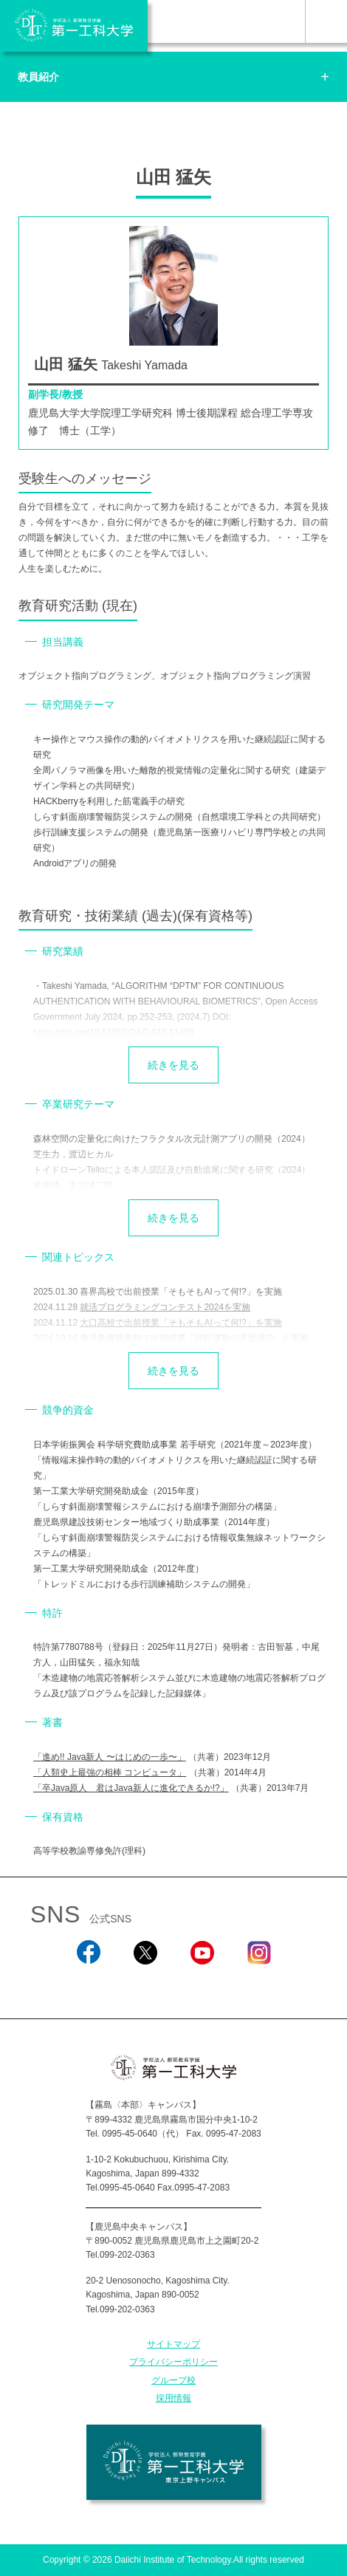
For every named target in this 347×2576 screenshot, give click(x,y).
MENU (326, 21)
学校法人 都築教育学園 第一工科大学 (74, 26)
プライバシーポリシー (173, 2362)
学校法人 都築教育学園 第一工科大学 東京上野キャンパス (173, 2462)
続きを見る (173, 1065)
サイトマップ (173, 2344)
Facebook (88, 1984)
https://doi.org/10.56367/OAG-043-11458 (113, 1032)
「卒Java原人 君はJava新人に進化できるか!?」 (131, 1788)
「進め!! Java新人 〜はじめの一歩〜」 (109, 1757)
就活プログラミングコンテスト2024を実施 (165, 1307)
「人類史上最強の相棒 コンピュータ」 (109, 1772)
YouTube (202, 1984)
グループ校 (173, 2380)
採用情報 (173, 2398)
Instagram (258, 1984)
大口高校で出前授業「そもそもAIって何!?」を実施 (180, 1323)
